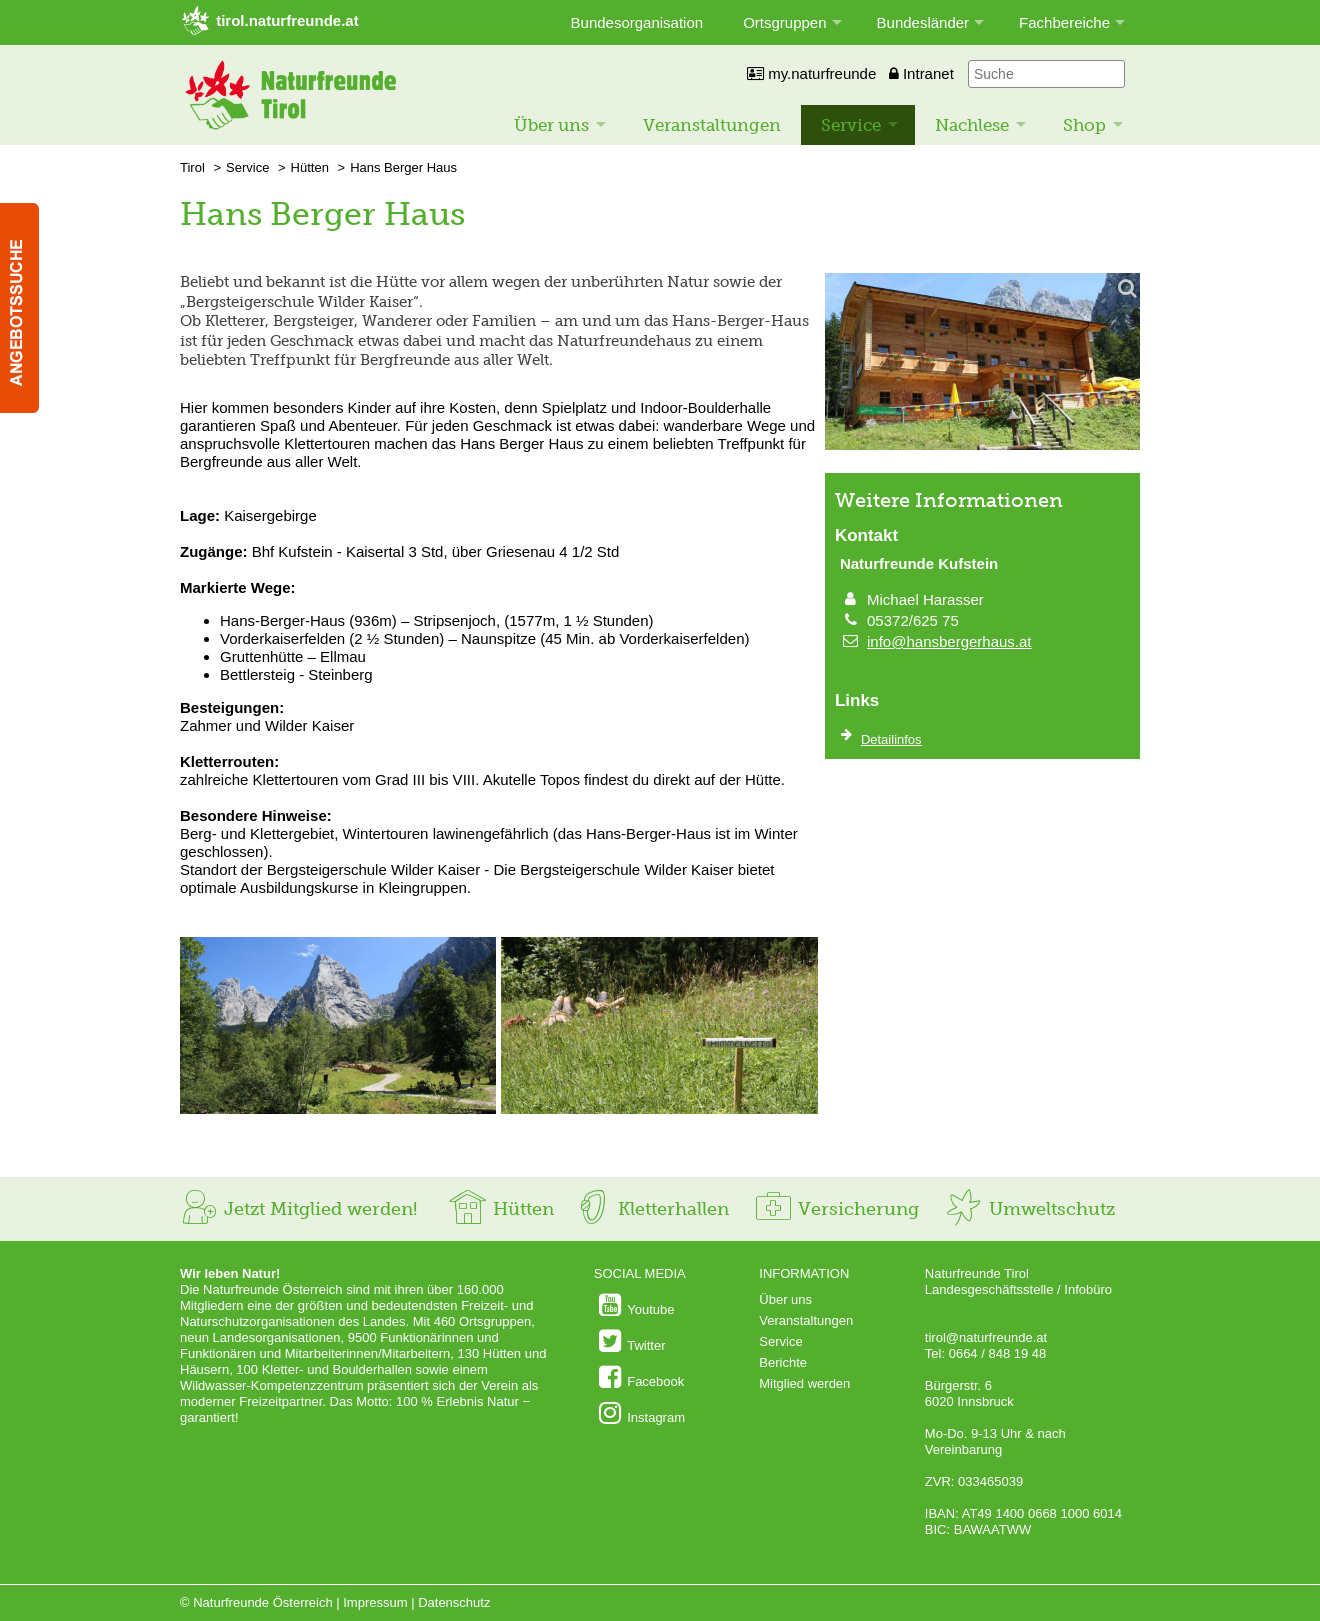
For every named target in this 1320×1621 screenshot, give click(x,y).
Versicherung (836, 1209)
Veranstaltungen (712, 125)
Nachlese (972, 125)
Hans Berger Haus (403, 167)
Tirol (192, 167)
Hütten (310, 167)
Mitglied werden (804, 1383)
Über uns (551, 125)
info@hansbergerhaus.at (949, 641)
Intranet (921, 73)
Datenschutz (454, 1602)
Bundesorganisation (637, 22)
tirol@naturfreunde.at (986, 1337)
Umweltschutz (1029, 1209)
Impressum (375, 1602)
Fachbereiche (1064, 22)
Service (851, 125)
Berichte (783, 1362)
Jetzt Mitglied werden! (298, 1209)
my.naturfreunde (811, 73)
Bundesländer (923, 22)
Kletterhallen (651, 1209)
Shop (1084, 125)
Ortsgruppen (784, 22)
